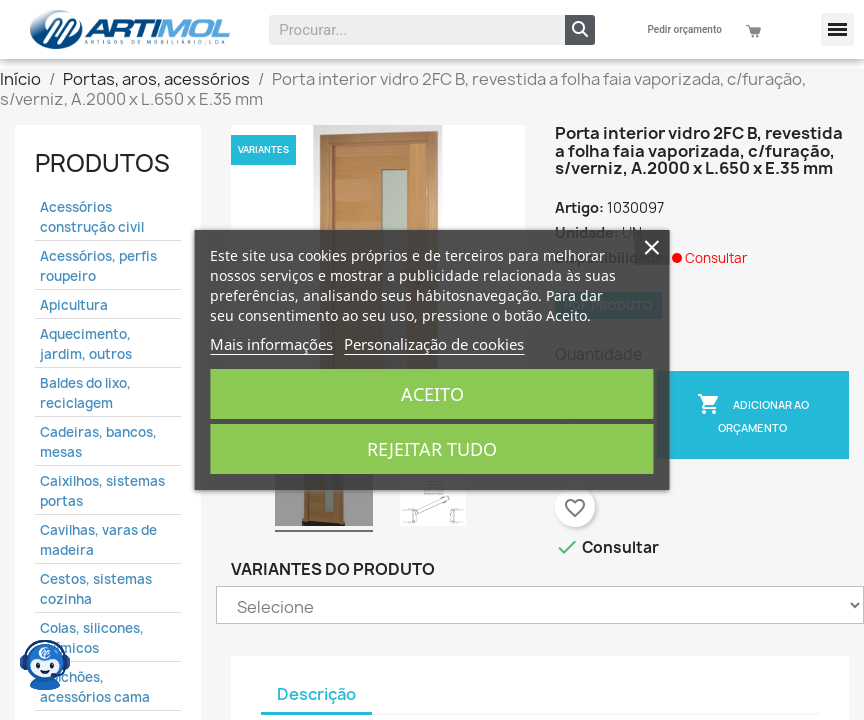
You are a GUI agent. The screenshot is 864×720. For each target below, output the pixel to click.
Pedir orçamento (685, 29)
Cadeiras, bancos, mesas (98, 442)
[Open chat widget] (45, 665)
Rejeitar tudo (432, 449)
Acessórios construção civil (92, 217)
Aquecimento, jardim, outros (86, 344)
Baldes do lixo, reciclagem (85, 393)
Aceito (432, 394)
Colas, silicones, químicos (92, 638)
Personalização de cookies (434, 344)
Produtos (102, 163)
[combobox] (404, 30)
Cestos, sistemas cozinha (96, 589)
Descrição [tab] (316, 694)
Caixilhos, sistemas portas (102, 491)
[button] (837, 29)
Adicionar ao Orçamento (753, 413)
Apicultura (74, 305)
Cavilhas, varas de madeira (98, 540)
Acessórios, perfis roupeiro (98, 266)
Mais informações (271, 344)
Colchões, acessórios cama (95, 687)
